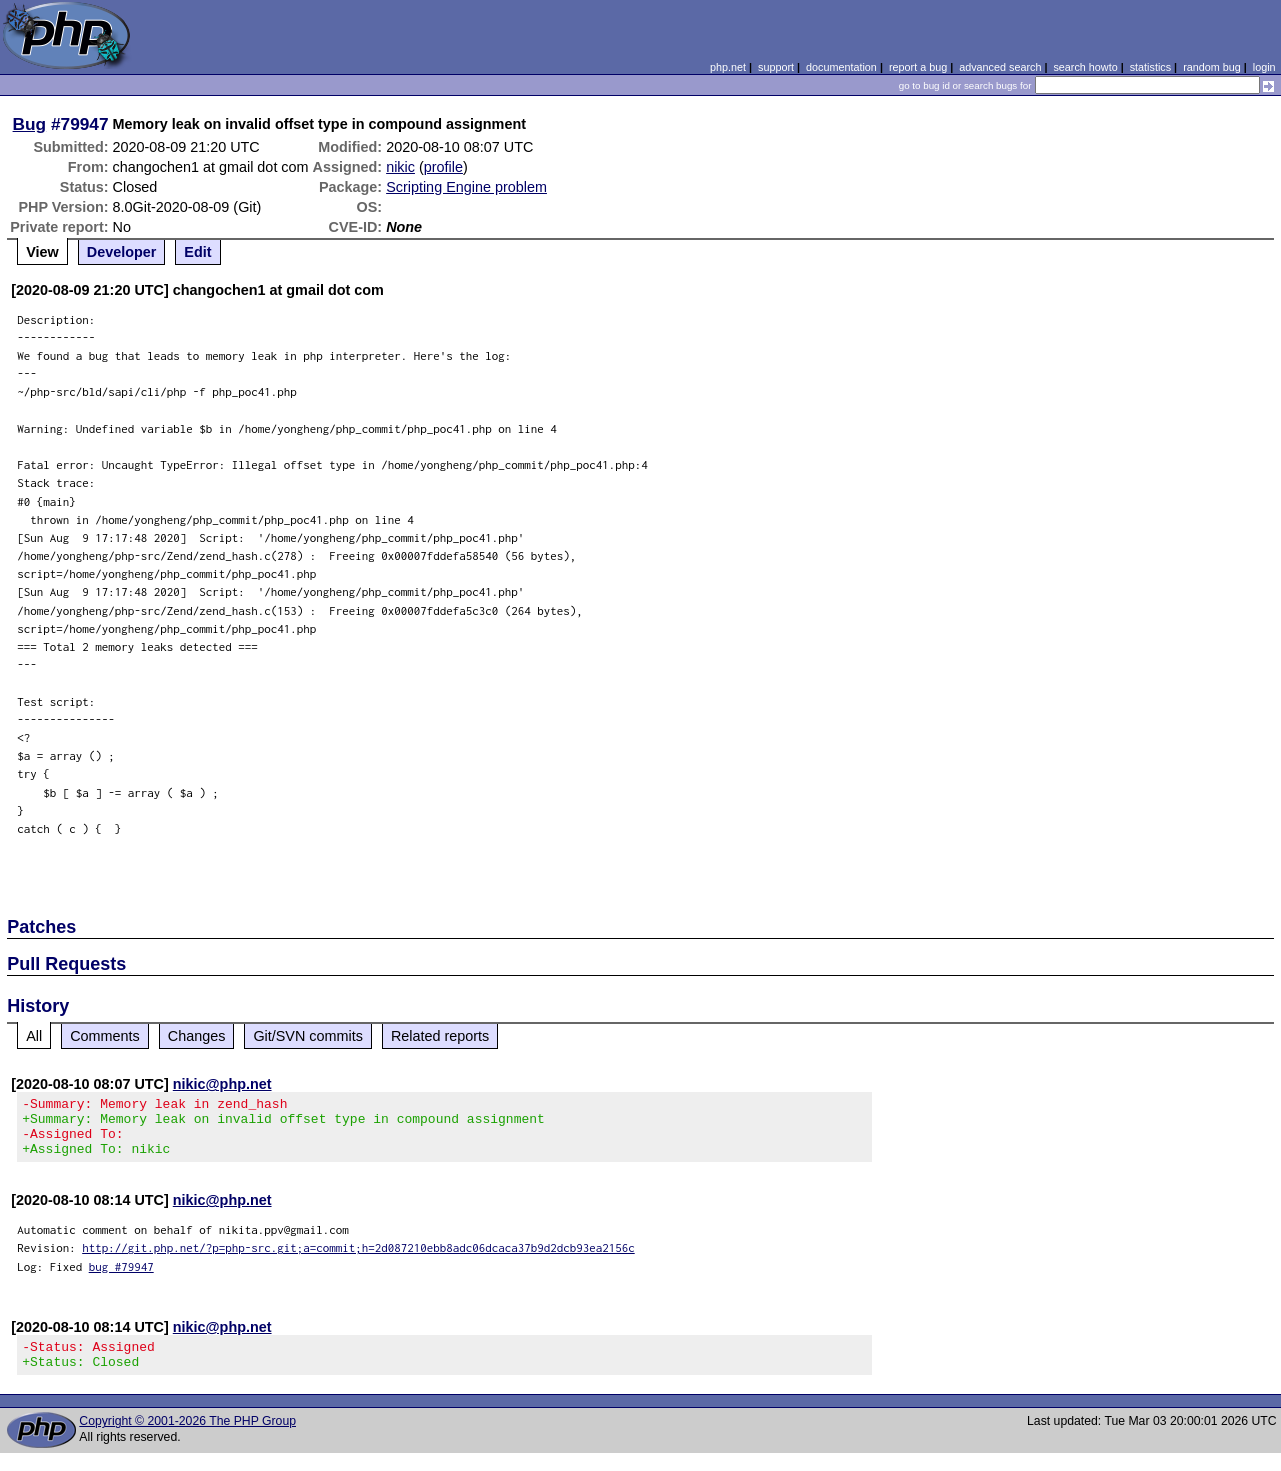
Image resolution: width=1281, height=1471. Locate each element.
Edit (197, 252)
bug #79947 (121, 1278)
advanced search (1000, 67)
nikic (400, 167)
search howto (1085, 67)
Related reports (440, 1036)
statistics (1150, 67)
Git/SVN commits (308, 1036)
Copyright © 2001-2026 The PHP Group (187, 1439)
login (1264, 67)
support (776, 67)
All (34, 1036)
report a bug (918, 67)
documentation (841, 67)
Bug (30, 124)
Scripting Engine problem (466, 187)
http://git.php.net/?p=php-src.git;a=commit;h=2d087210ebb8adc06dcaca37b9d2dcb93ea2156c (358, 1259)
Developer (122, 252)
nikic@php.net (222, 1084)
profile (443, 167)
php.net (728, 67)
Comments (105, 1036)
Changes (197, 1036)
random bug (1212, 67)
